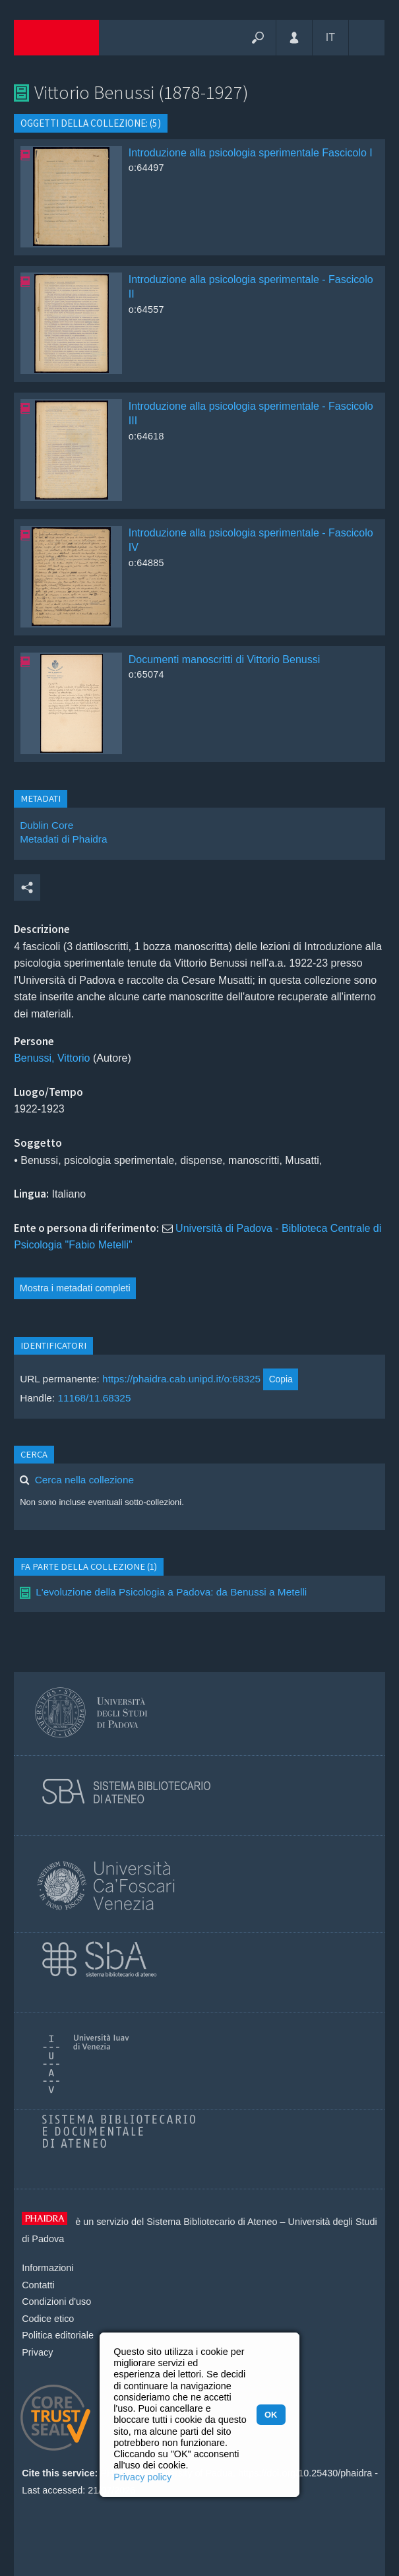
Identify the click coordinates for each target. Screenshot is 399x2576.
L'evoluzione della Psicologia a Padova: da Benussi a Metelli (171, 1591)
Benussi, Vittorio (52, 1058)
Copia (281, 1379)
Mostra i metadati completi (75, 1288)
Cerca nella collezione (84, 1479)
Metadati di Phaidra (63, 839)
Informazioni (47, 2268)
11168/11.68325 (94, 1397)
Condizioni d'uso (56, 2301)
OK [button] (270, 2415)
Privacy (37, 2352)
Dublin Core (46, 825)
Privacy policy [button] (142, 2477)
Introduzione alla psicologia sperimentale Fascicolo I (251, 152)
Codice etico (48, 2318)
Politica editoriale (58, 2335)
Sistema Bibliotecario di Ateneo (211, 2221)
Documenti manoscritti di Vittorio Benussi (225, 659)
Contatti (38, 2285)
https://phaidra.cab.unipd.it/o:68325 (181, 1378)
